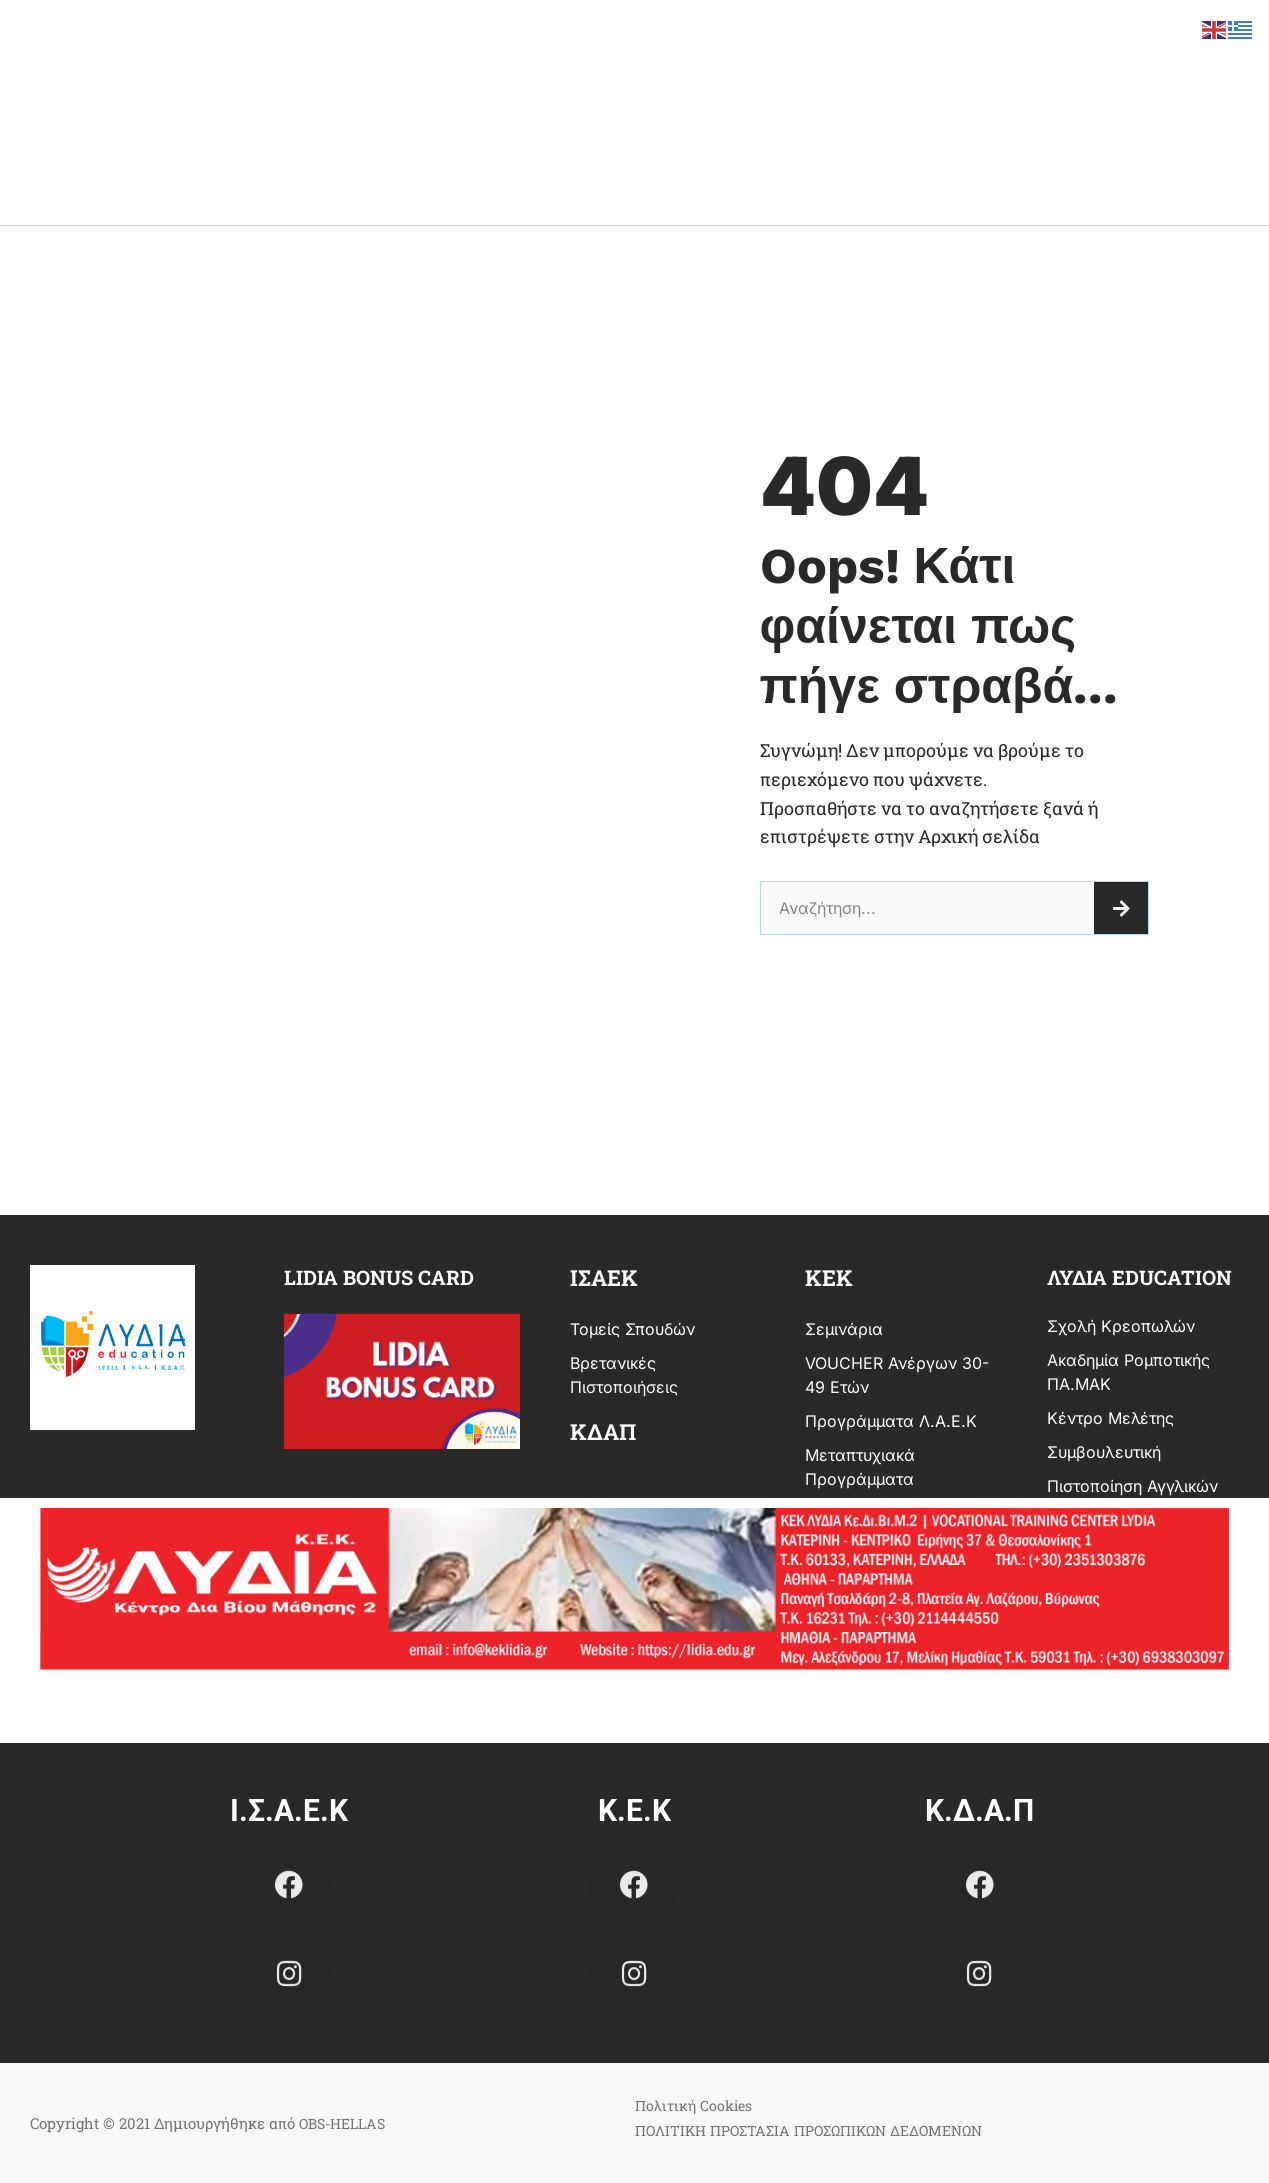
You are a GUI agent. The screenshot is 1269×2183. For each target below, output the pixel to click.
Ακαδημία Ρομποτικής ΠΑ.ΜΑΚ (1128, 1372)
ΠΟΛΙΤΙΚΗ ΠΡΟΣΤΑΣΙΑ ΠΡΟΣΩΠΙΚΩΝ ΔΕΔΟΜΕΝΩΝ (820, 2130)
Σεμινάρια (844, 1329)
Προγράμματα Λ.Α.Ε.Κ (891, 1421)
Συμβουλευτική (1104, 1452)
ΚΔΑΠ (603, 1431)
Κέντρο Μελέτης (1110, 1418)
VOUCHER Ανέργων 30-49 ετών (897, 1375)
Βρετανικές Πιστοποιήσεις (624, 1375)
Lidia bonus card (379, 1277)
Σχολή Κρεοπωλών (1121, 1326)
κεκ (829, 1277)
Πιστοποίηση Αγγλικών (1132, 1486)
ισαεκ (604, 1277)
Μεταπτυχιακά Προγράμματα (860, 1467)
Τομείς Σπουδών (632, 1329)
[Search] (1121, 908)
